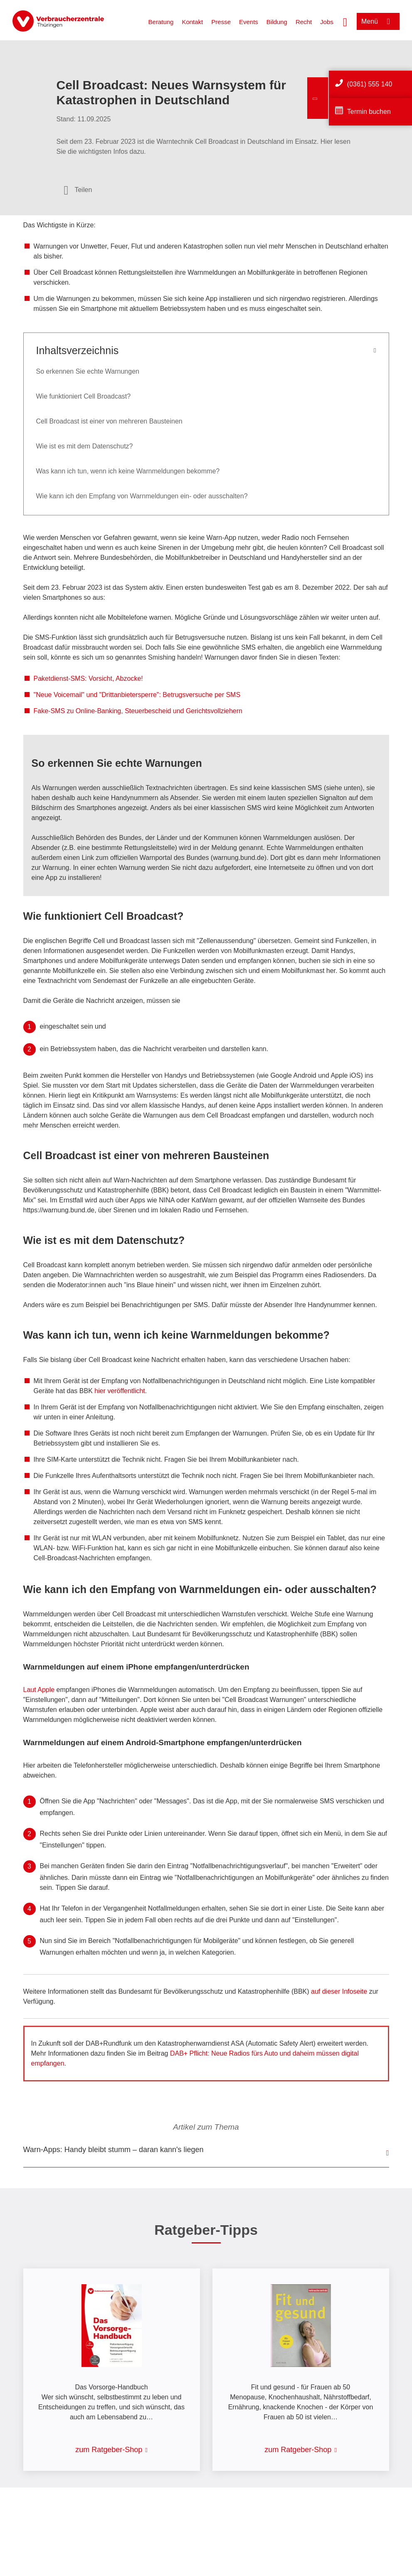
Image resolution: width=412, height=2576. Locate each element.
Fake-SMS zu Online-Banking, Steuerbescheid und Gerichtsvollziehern (138, 710)
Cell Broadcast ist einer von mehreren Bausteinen (109, 421)
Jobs (326, 21)
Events (248, 21)
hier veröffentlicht (119, 1390)
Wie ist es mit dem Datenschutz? (84, 446)
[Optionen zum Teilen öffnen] (78, 189)
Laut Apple (39, 1689)
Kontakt (192, 21)
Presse (221, 21)
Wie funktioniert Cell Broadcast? (83, 396)
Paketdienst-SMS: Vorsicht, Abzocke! (88, 678)
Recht (304, 21)
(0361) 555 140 (369, 84)
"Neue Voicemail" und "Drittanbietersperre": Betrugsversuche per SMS (137, 694)
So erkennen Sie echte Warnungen (87, 371)
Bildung (276, 21)
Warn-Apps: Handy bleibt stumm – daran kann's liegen (113, 2149)
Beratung (161, 21)
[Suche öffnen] (345, 21)
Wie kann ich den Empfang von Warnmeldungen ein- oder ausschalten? (142, 496)
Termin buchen (369, 111)
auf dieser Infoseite (339, 1991)
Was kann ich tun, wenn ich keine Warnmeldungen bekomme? (128, 471)
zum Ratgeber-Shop (108, 2449)
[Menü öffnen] (378, 21)
